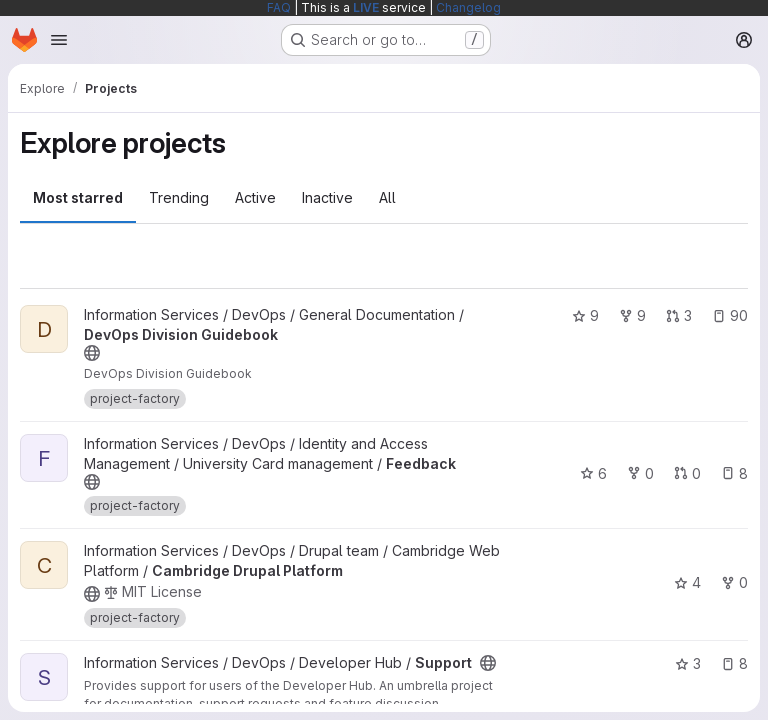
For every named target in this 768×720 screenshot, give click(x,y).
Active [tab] (255, 197)
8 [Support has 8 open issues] (734, 663)
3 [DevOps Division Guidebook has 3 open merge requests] (679, 315)
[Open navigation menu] (59, 40)
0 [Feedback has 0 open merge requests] (687, 473)
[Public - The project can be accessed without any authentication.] (92, 353)
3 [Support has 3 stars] (688, 663)
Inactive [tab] (327, 197)
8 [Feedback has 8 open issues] (734, 473)
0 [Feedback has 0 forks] (640, 473)
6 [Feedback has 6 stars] (593, 473)
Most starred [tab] (78, 197)
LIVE (366, 7)
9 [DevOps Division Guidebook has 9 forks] (632, 315)
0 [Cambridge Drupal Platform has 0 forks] (734, 582)
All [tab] (387, 197)
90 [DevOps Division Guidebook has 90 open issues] (730, 315)
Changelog (468, 7)
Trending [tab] (179, 197)
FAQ (279, 7)
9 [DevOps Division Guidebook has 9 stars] (585, 315)
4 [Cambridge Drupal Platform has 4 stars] (687, 582)
